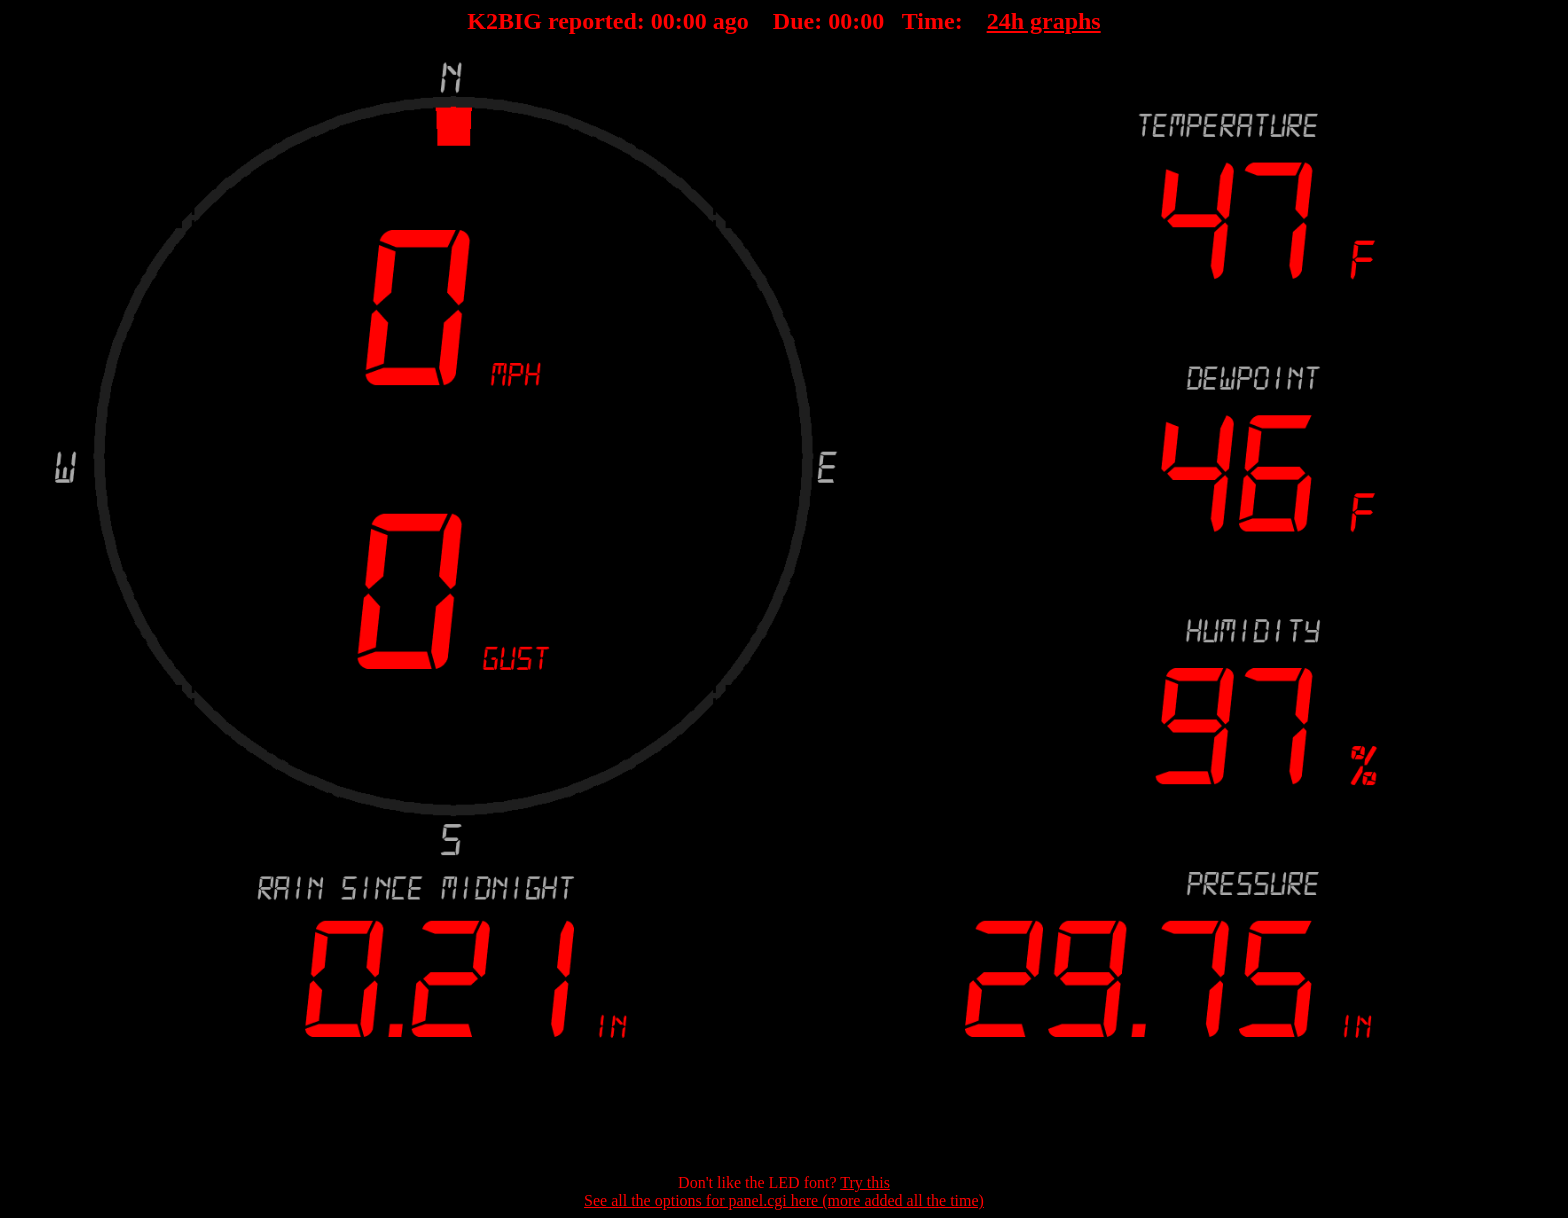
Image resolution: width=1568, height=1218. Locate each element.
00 (663, 21)
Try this (865, 1182)
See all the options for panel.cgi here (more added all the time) (784, 1200)
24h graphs (1044, 21)
